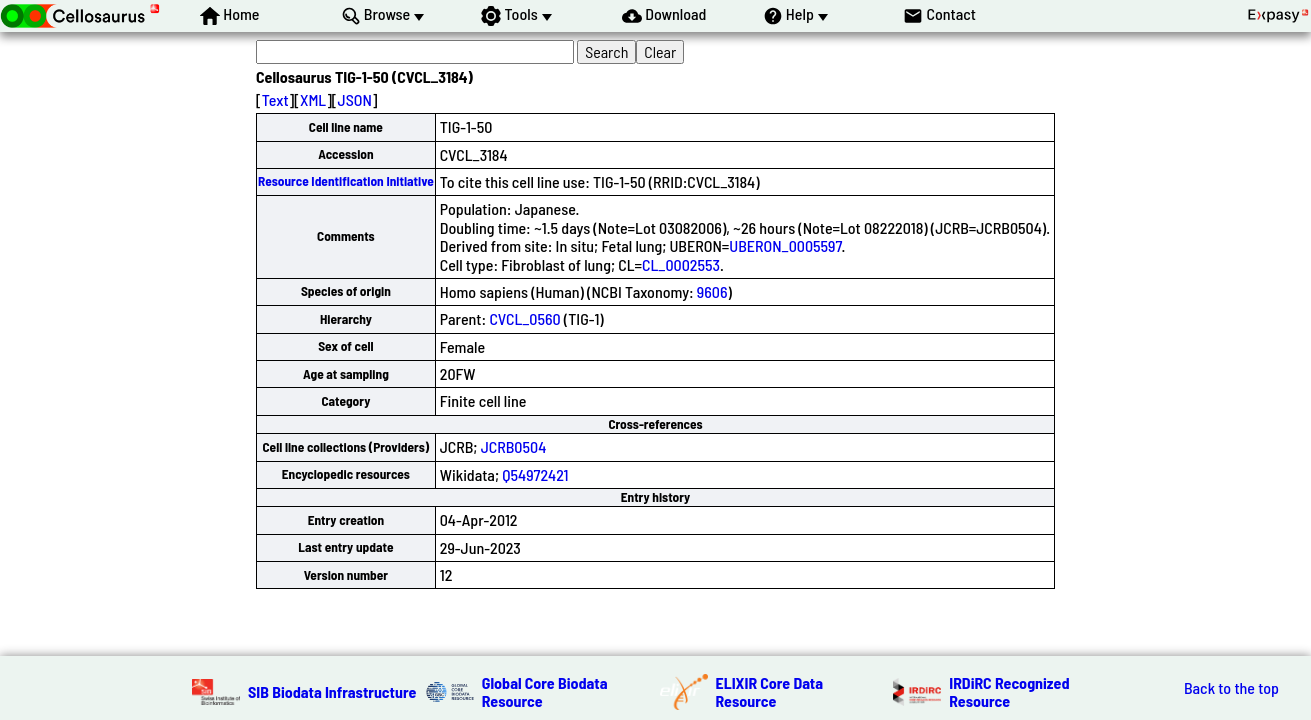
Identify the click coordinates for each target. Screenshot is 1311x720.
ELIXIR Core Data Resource (770, 691)
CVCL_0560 (524, 318)
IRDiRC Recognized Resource (1009, 691)
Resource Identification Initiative (346, 181)
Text (275, 99)
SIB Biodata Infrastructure (332, 691)
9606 (712, 291)
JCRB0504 (513, 446)
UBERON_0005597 (785, 245)
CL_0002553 (681, 264)
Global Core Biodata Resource (545, 691)
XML (313, 99)
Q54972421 (535, 474)
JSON (355, 99)
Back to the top (1231, 688)
